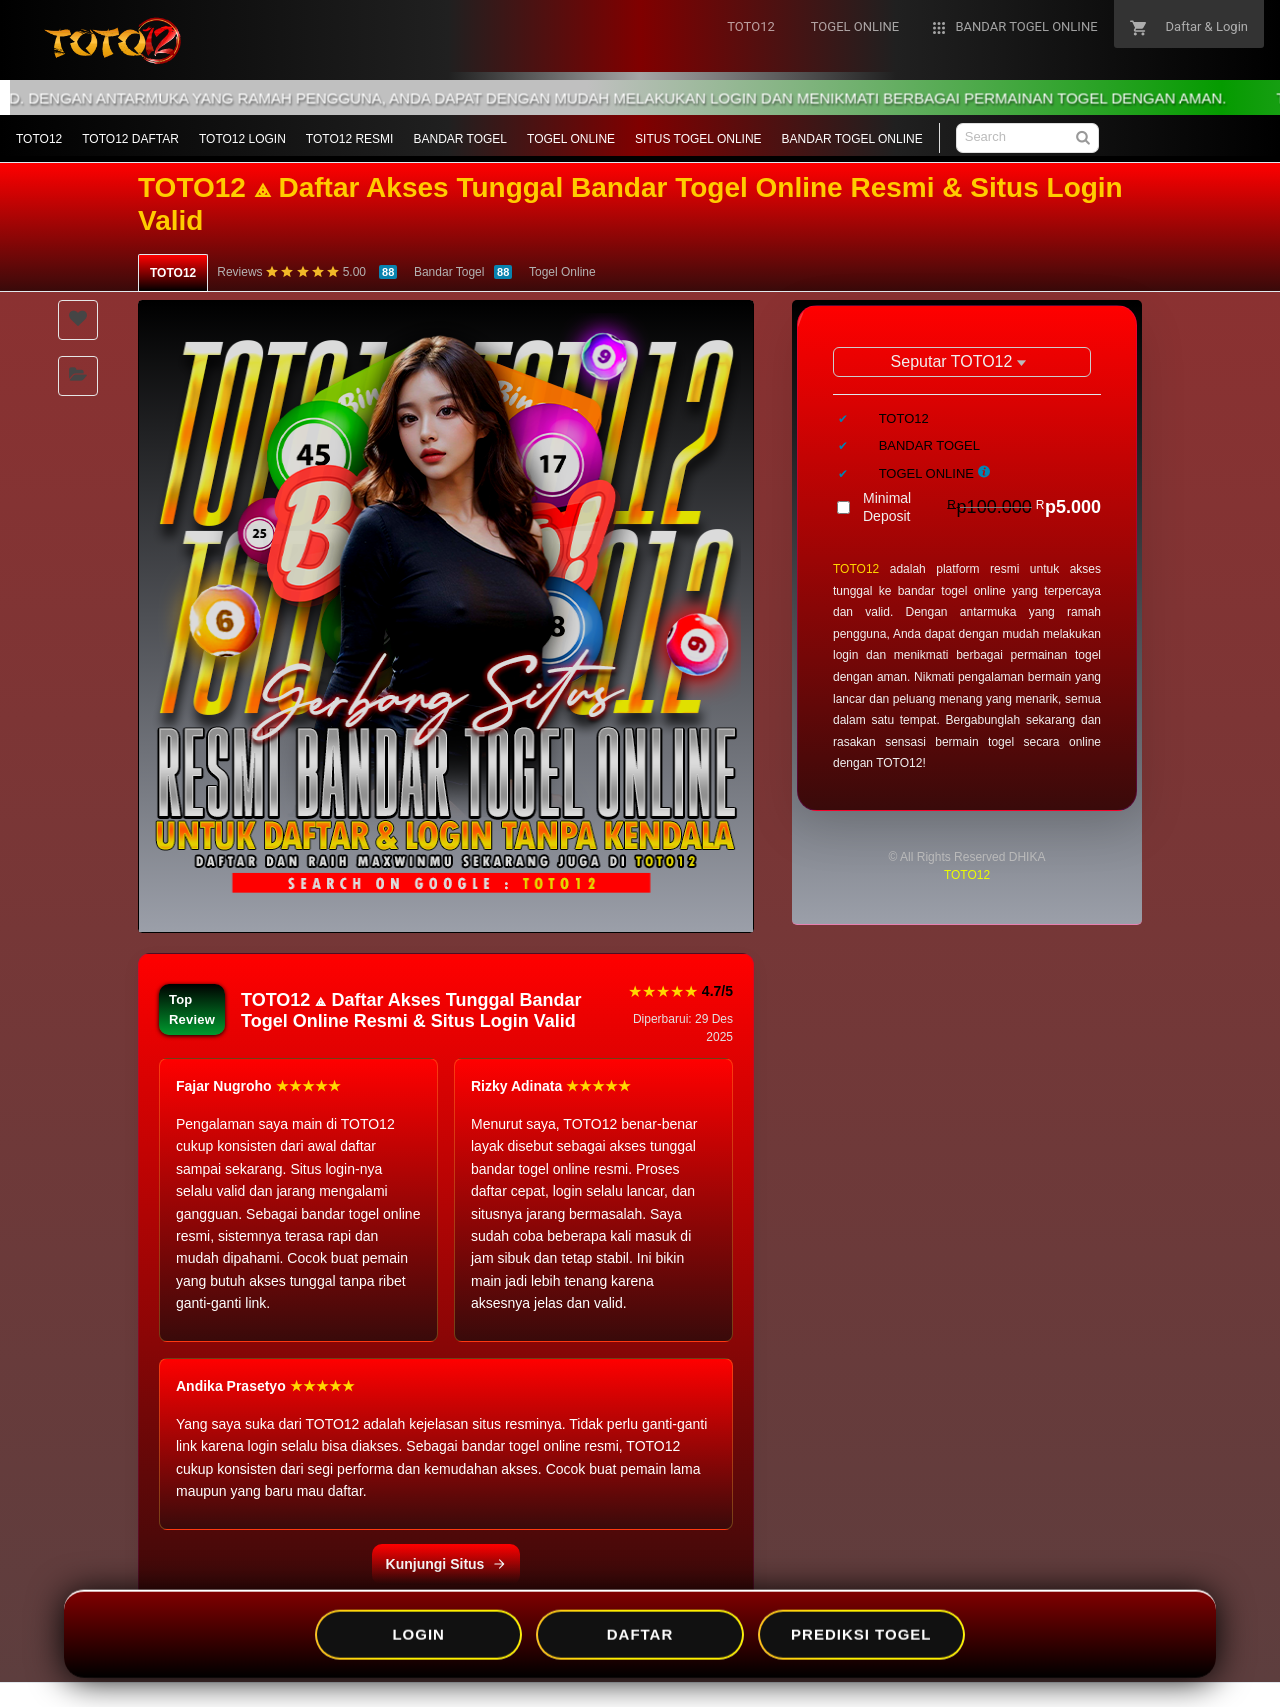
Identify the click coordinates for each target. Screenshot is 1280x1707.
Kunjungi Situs (446, 1564)
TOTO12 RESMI (350, 139)
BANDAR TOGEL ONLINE (852, 139)
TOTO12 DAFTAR (130, 139)
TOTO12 (39, 139)
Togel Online (562, 272)
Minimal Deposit (982, 507)
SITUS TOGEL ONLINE (698, 139)
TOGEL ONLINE (571, 139)
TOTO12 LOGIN (242, 139)
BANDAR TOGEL (460, 139)
